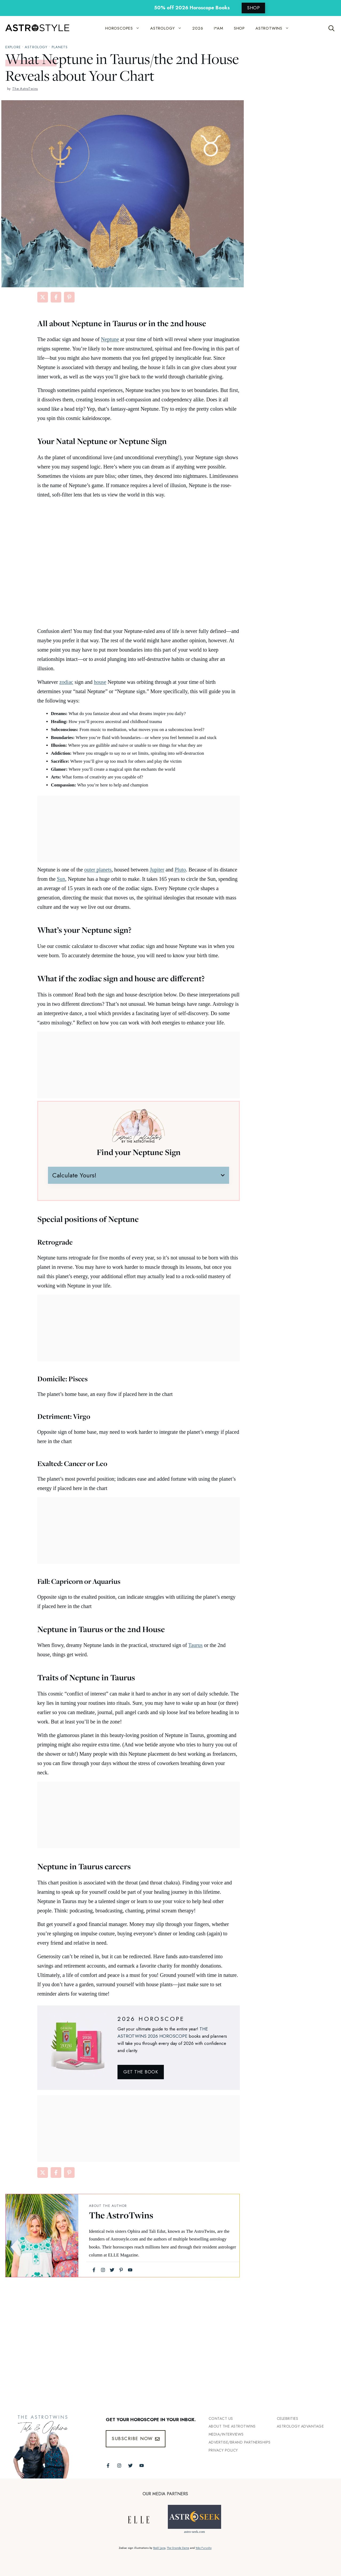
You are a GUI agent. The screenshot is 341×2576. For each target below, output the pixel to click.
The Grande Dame (178, 2548)
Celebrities (287, 2418)
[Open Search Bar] (331, 28)
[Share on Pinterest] (69, 297)
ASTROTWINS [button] (274, 28)
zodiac (66, 682)
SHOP (253, 8)
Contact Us (221, 2418)
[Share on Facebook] (56, 297)
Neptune (110, 339)
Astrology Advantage (300, 2426)
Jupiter (157, 870)
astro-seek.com (194, 2532)
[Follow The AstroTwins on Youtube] (141, 2465)
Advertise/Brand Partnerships (240, 2442)
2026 (197, 28)
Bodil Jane (159, 2548)
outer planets (98, 870)
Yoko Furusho (204, 2548)
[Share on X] (42, 297)
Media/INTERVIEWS (226, 2434)
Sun (61, 879)
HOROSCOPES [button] (125, 28)
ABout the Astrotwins (232, 2426)
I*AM (218, 28)
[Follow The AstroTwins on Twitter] (130, 2465)
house (100, 682)
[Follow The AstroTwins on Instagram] (119, 2465)
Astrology (36, 47)
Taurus (195, 1645)
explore (13, 47)
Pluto (180, 870)
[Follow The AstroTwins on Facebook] (108, 2465)
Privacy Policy (223, 2450)
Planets (60, 47)
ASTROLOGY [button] (168, 28)
